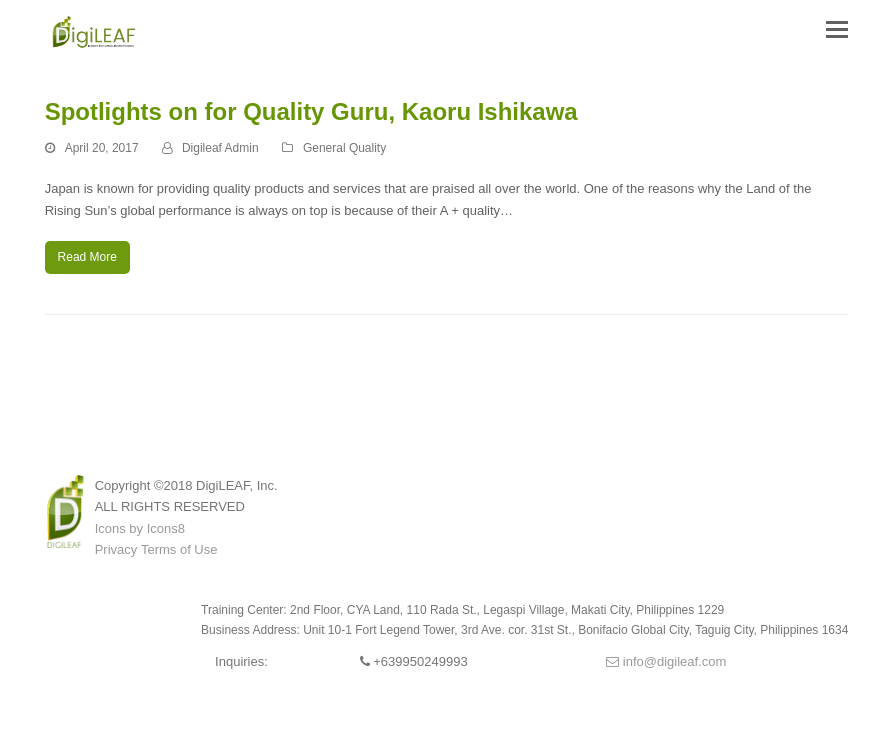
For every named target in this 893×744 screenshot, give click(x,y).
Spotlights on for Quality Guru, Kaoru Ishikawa (311, 111)
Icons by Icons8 (140, 528)
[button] (837, 30)
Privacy (116, 549)
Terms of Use (179, 549)
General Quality (344, 148)
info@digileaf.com (666, 661)
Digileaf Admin (220, 148)
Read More (87, 257)
